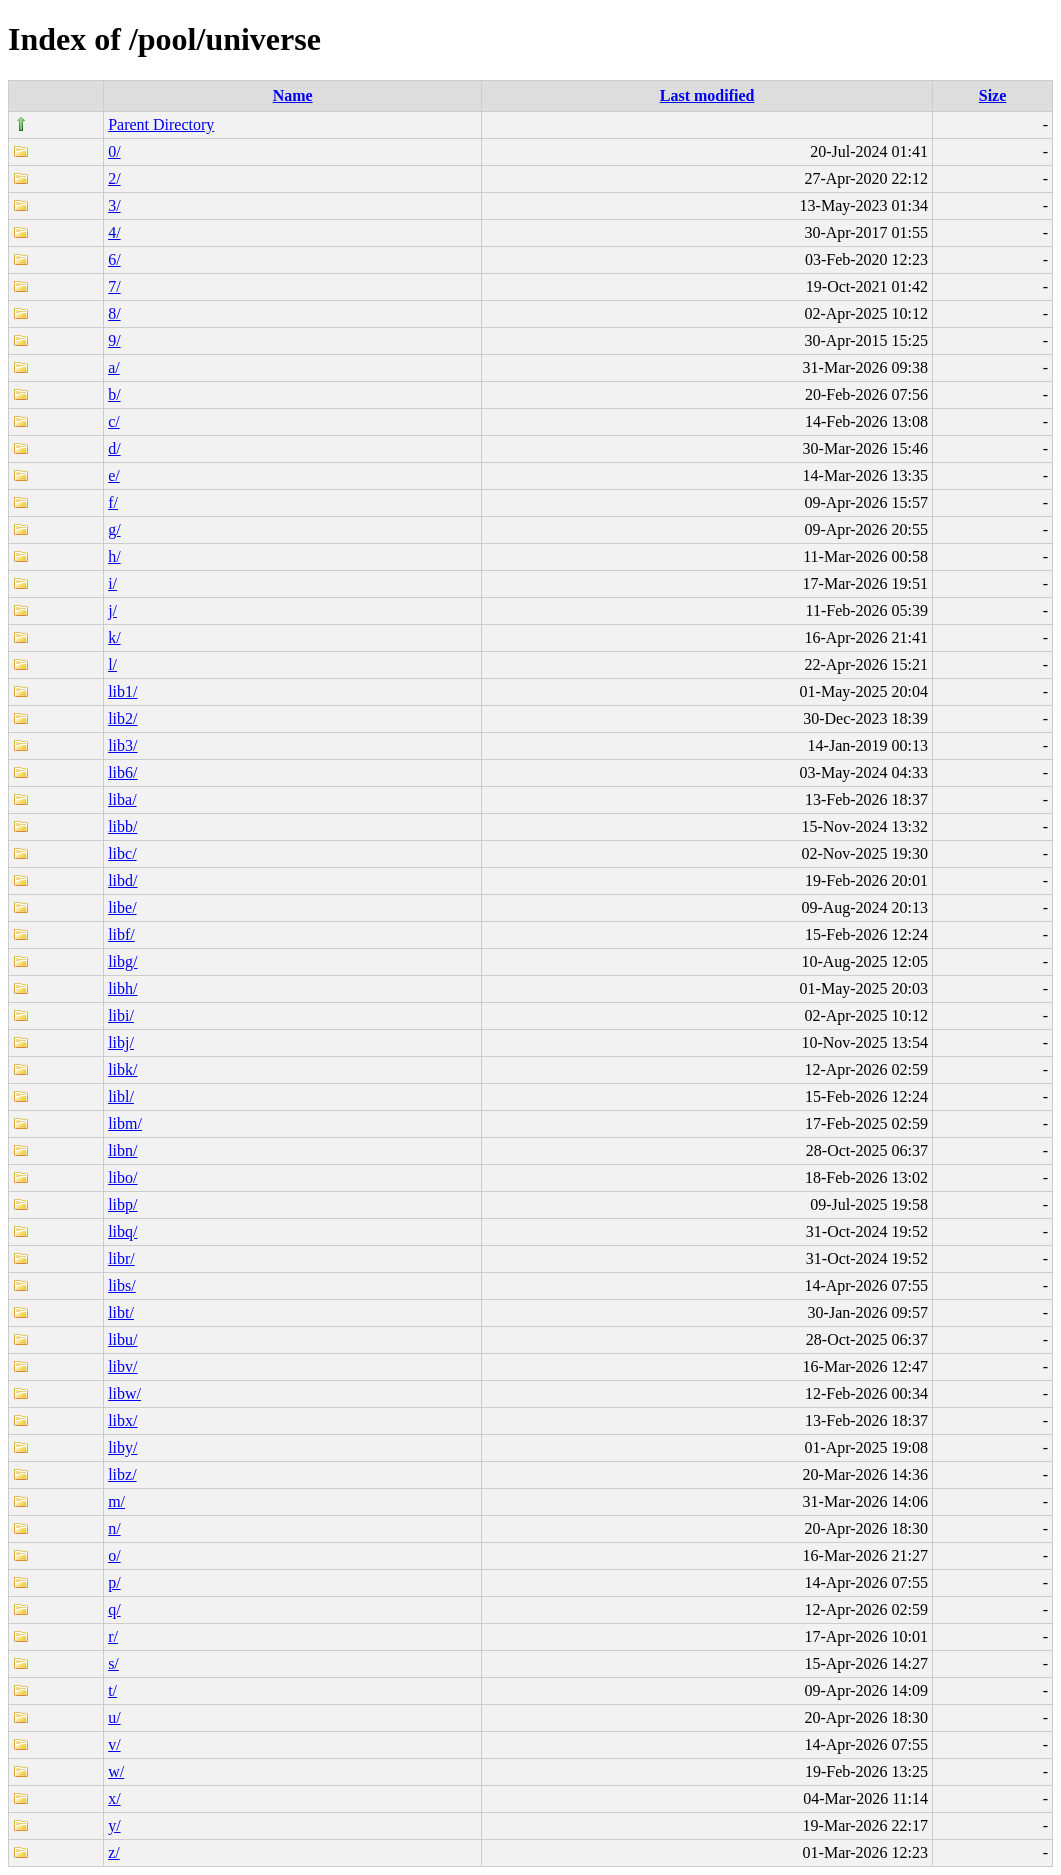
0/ (114, 151)
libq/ (122, 1231)
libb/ (122, 826)
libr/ (121, 1258)
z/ (114, 1852)
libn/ (122, 1150)
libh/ (122, 988)
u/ (114, 1717)
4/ (114, 232)
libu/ (122, 1339)
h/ (114, 556)
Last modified (707, 95)
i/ (112, 583)
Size (993, 95)
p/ (114, 1582)
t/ (112, 1690)
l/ (112, 664)
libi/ (121, 1015)
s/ (113, 1663)
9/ (114, 340)
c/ (114, 421)
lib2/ (122, 718)
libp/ (122, 1204)
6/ (114, 259)
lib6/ (122, 772)
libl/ (121, 1096)
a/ (114, 367)
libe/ (122, 907)
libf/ (121, 934)
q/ (114, 1609)
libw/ (124, 1393)
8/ (114, 313)
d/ (114, 448)
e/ (114, 475)
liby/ (122, 1447)
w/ (116, 1771)
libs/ (122, 1285)
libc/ (122, 853)
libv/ (122, 1366)
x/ (114, 1798)
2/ (114, 178)
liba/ (122, 799)
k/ (114, 637)
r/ (113, 1636)
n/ (114, 1528)
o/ (114, 1555)
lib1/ (122, 691)
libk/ (122, 1069)
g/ (114, 529)
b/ (114, 394)
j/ (112, 610)
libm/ (125, 1123)
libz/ (122, 1474)
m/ (116, 1501)
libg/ (122, 961)
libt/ (121, 1312)
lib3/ (122, 745)
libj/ (121, 1042)
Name (293, 95)
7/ (114, 286)
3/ (114, 205)
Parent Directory (161, 124)
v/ (114, 1744)
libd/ (122, 880)
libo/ (122, 1177)
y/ (114, 1825)
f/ (113, 502)
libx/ (122, 1420)
